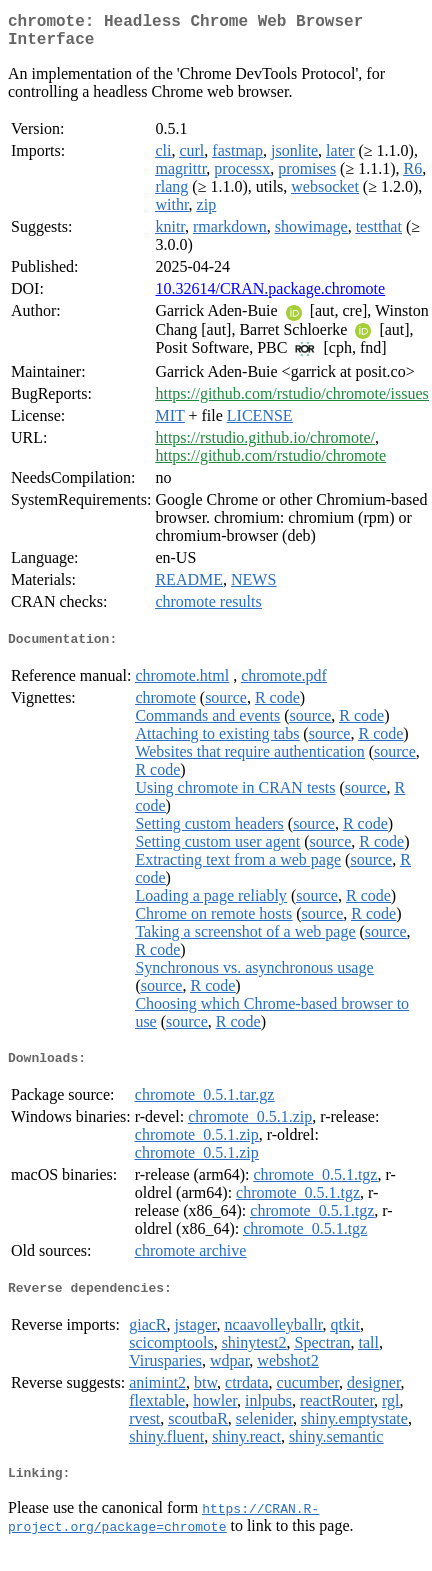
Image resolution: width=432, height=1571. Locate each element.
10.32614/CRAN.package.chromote (270, 296)
